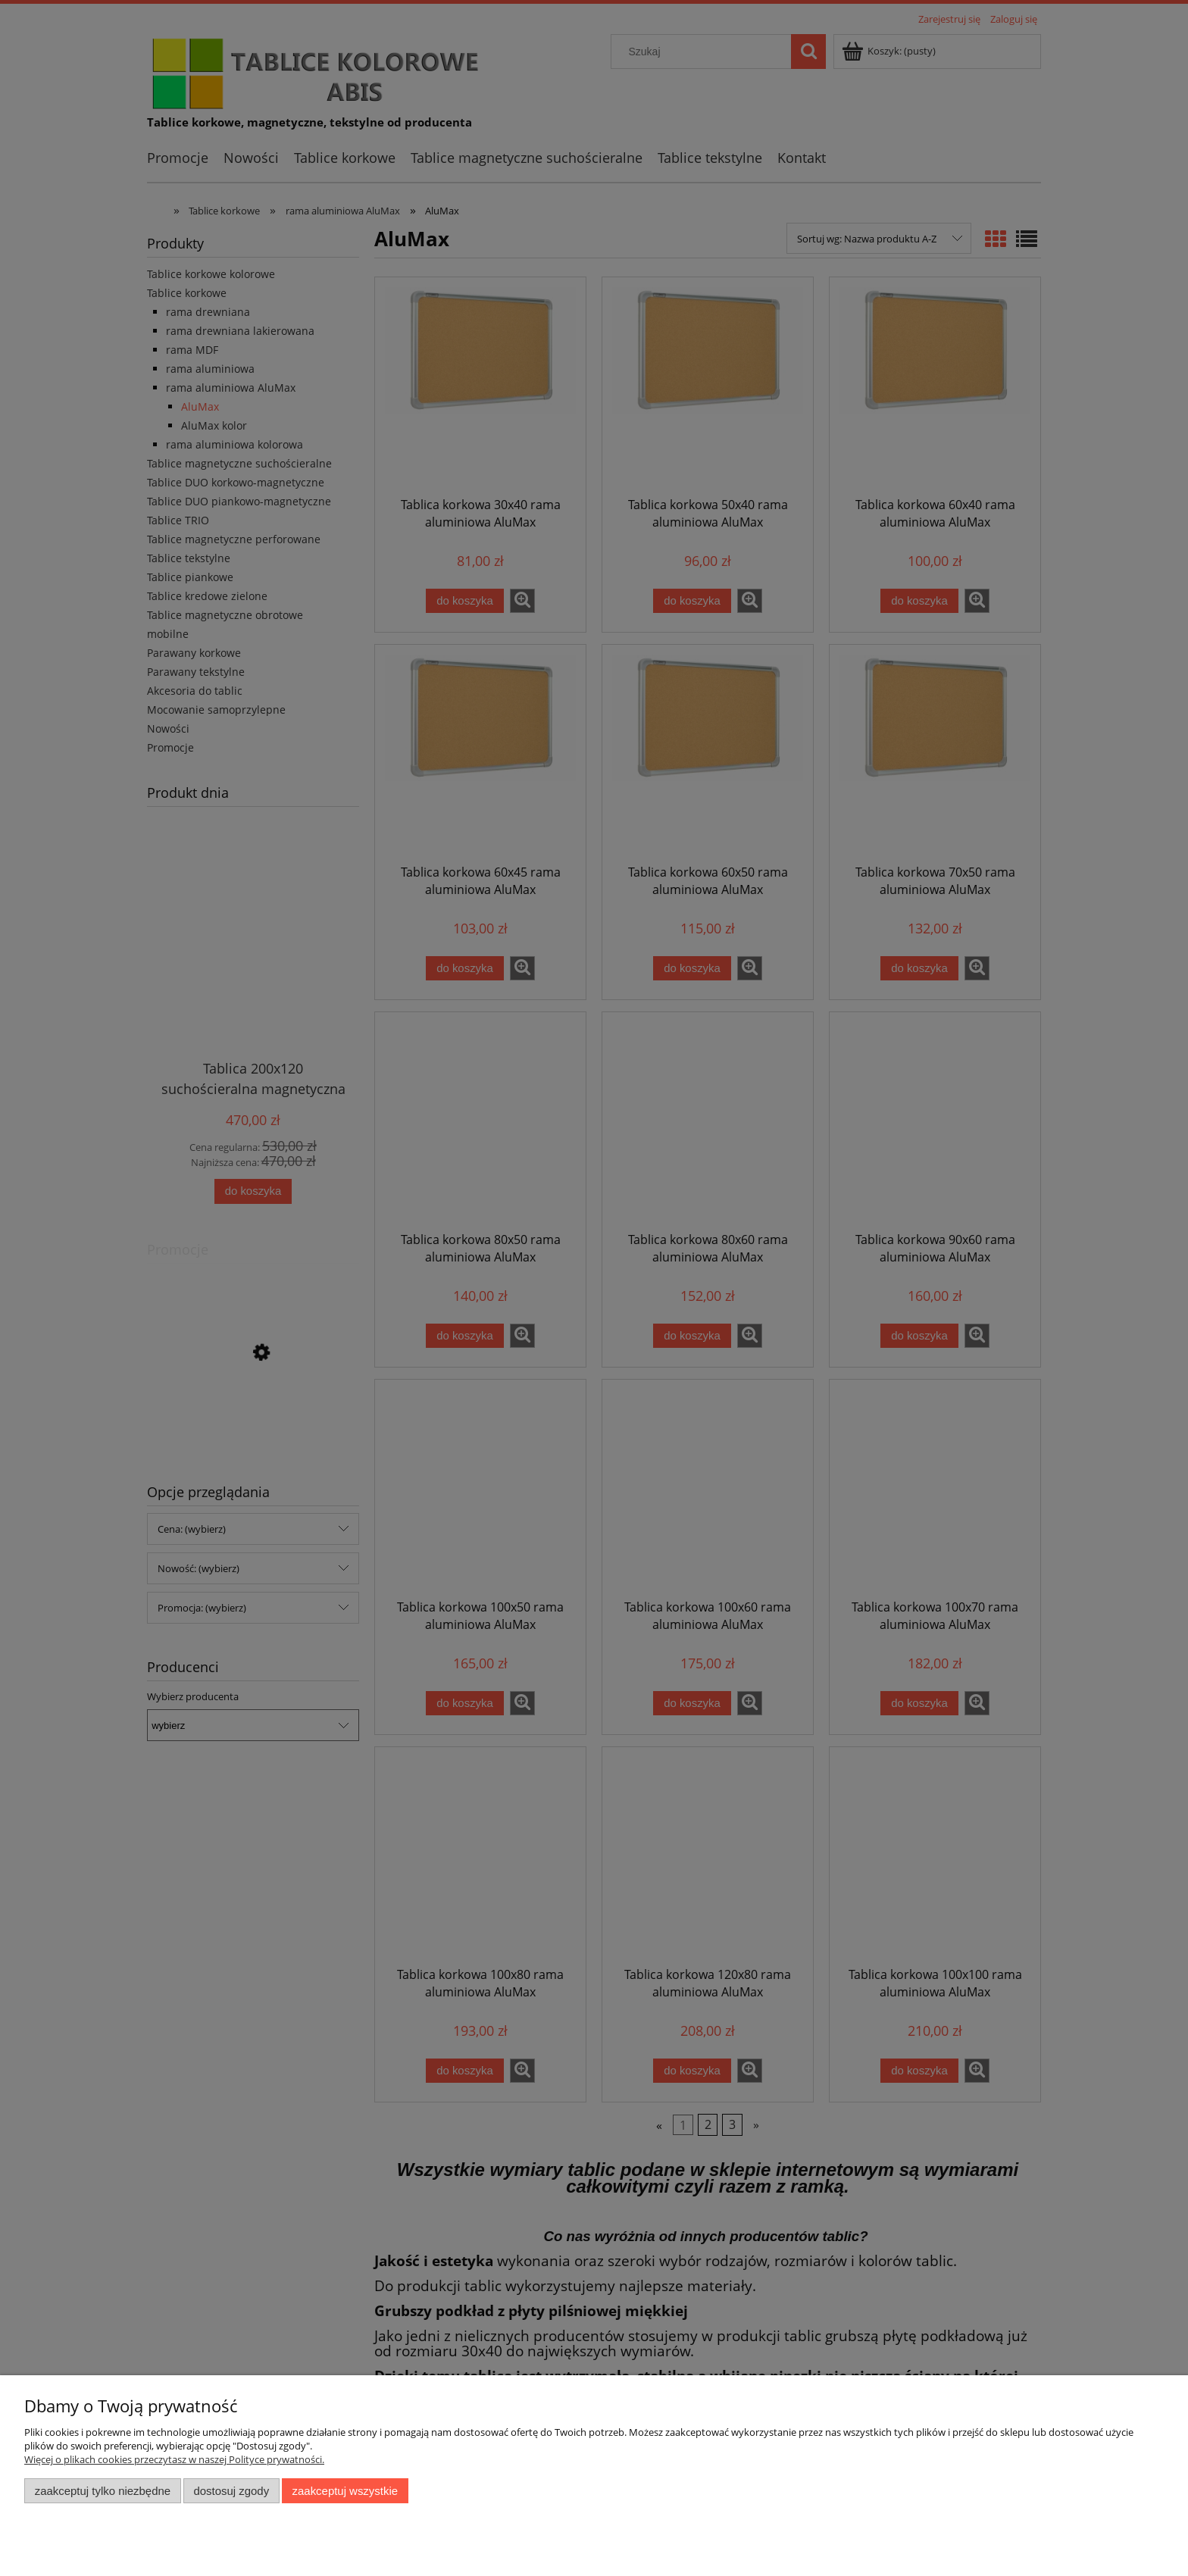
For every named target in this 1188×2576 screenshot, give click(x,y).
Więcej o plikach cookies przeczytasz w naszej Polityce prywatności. (174, 2459)
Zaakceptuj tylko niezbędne (102, 2490)
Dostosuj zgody (231, 2490)
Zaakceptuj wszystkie (345, 2490)
